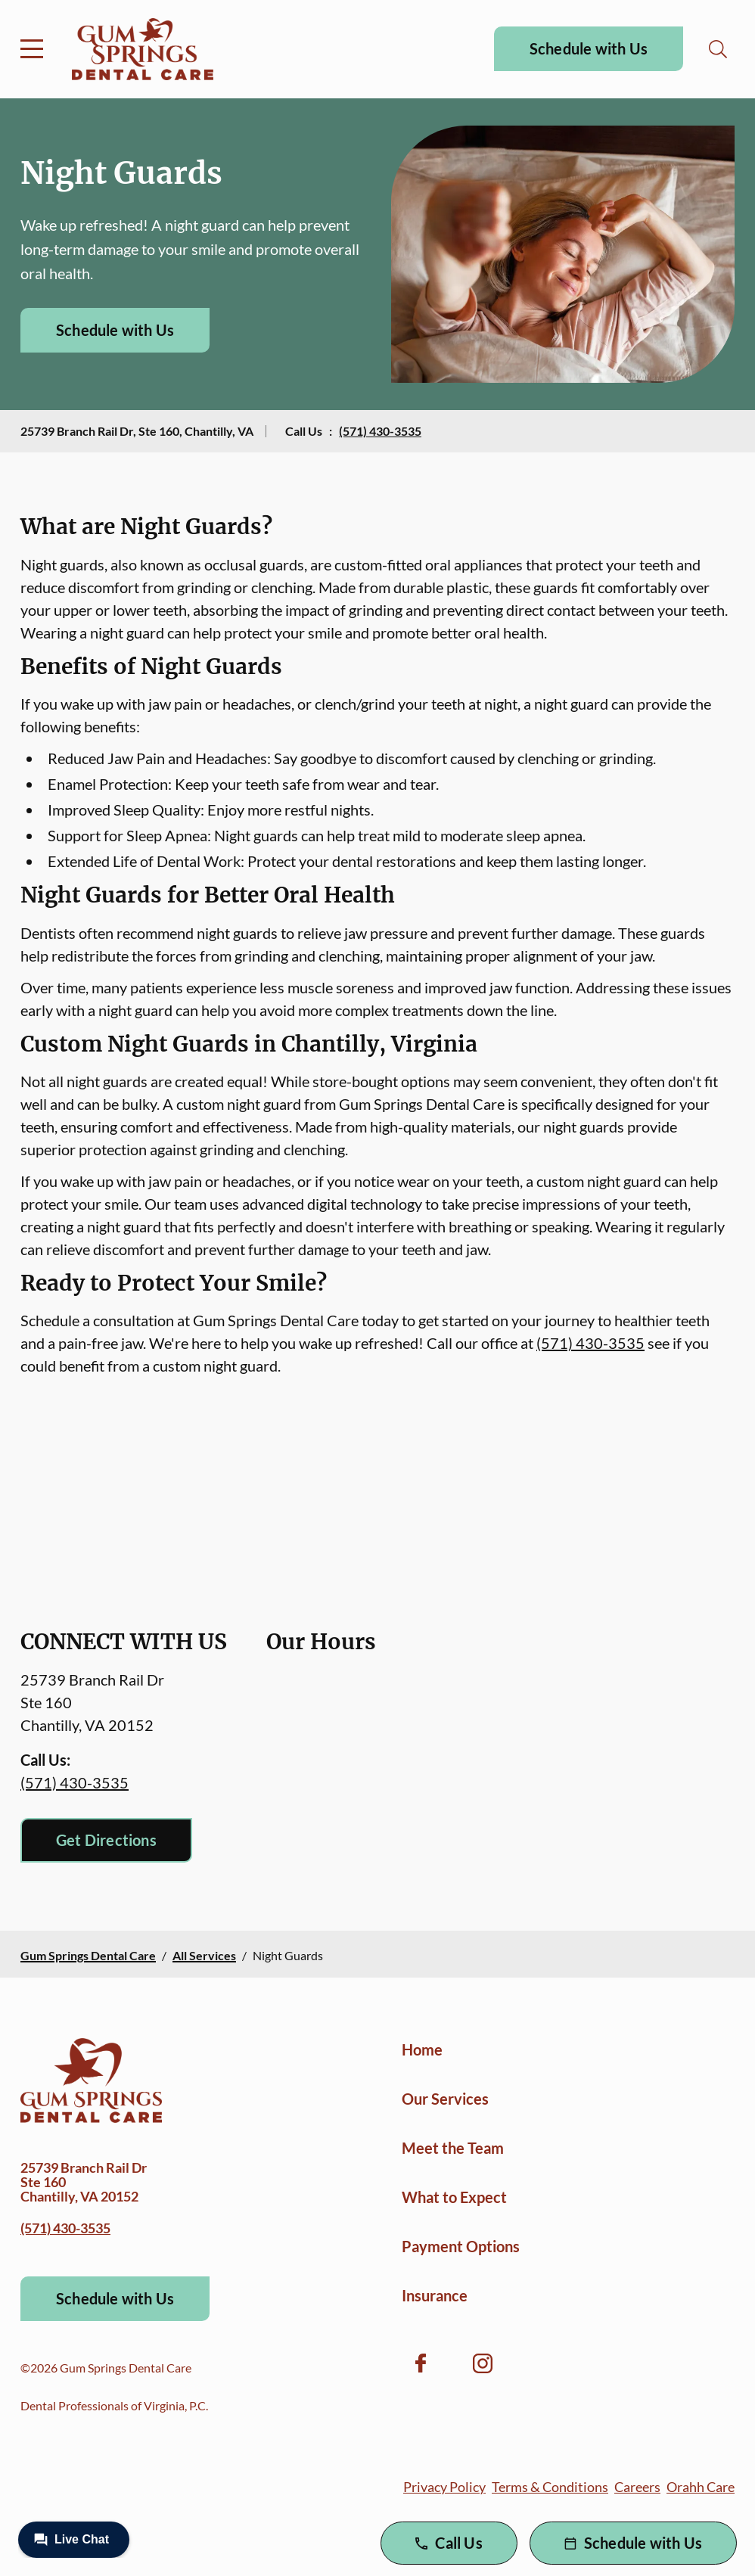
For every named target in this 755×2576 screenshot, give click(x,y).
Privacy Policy (444, 2486)
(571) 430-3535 (380, 431)
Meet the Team (453, 2148)
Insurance (435, 2295)
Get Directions (106, 1840)
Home (422, 2049)
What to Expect (454, 2197)
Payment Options (461, 2246)
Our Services (445, 2099)
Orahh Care (700, 2486)
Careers (637, 2486)
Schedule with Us (589, 48)
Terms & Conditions (550, 2486)
